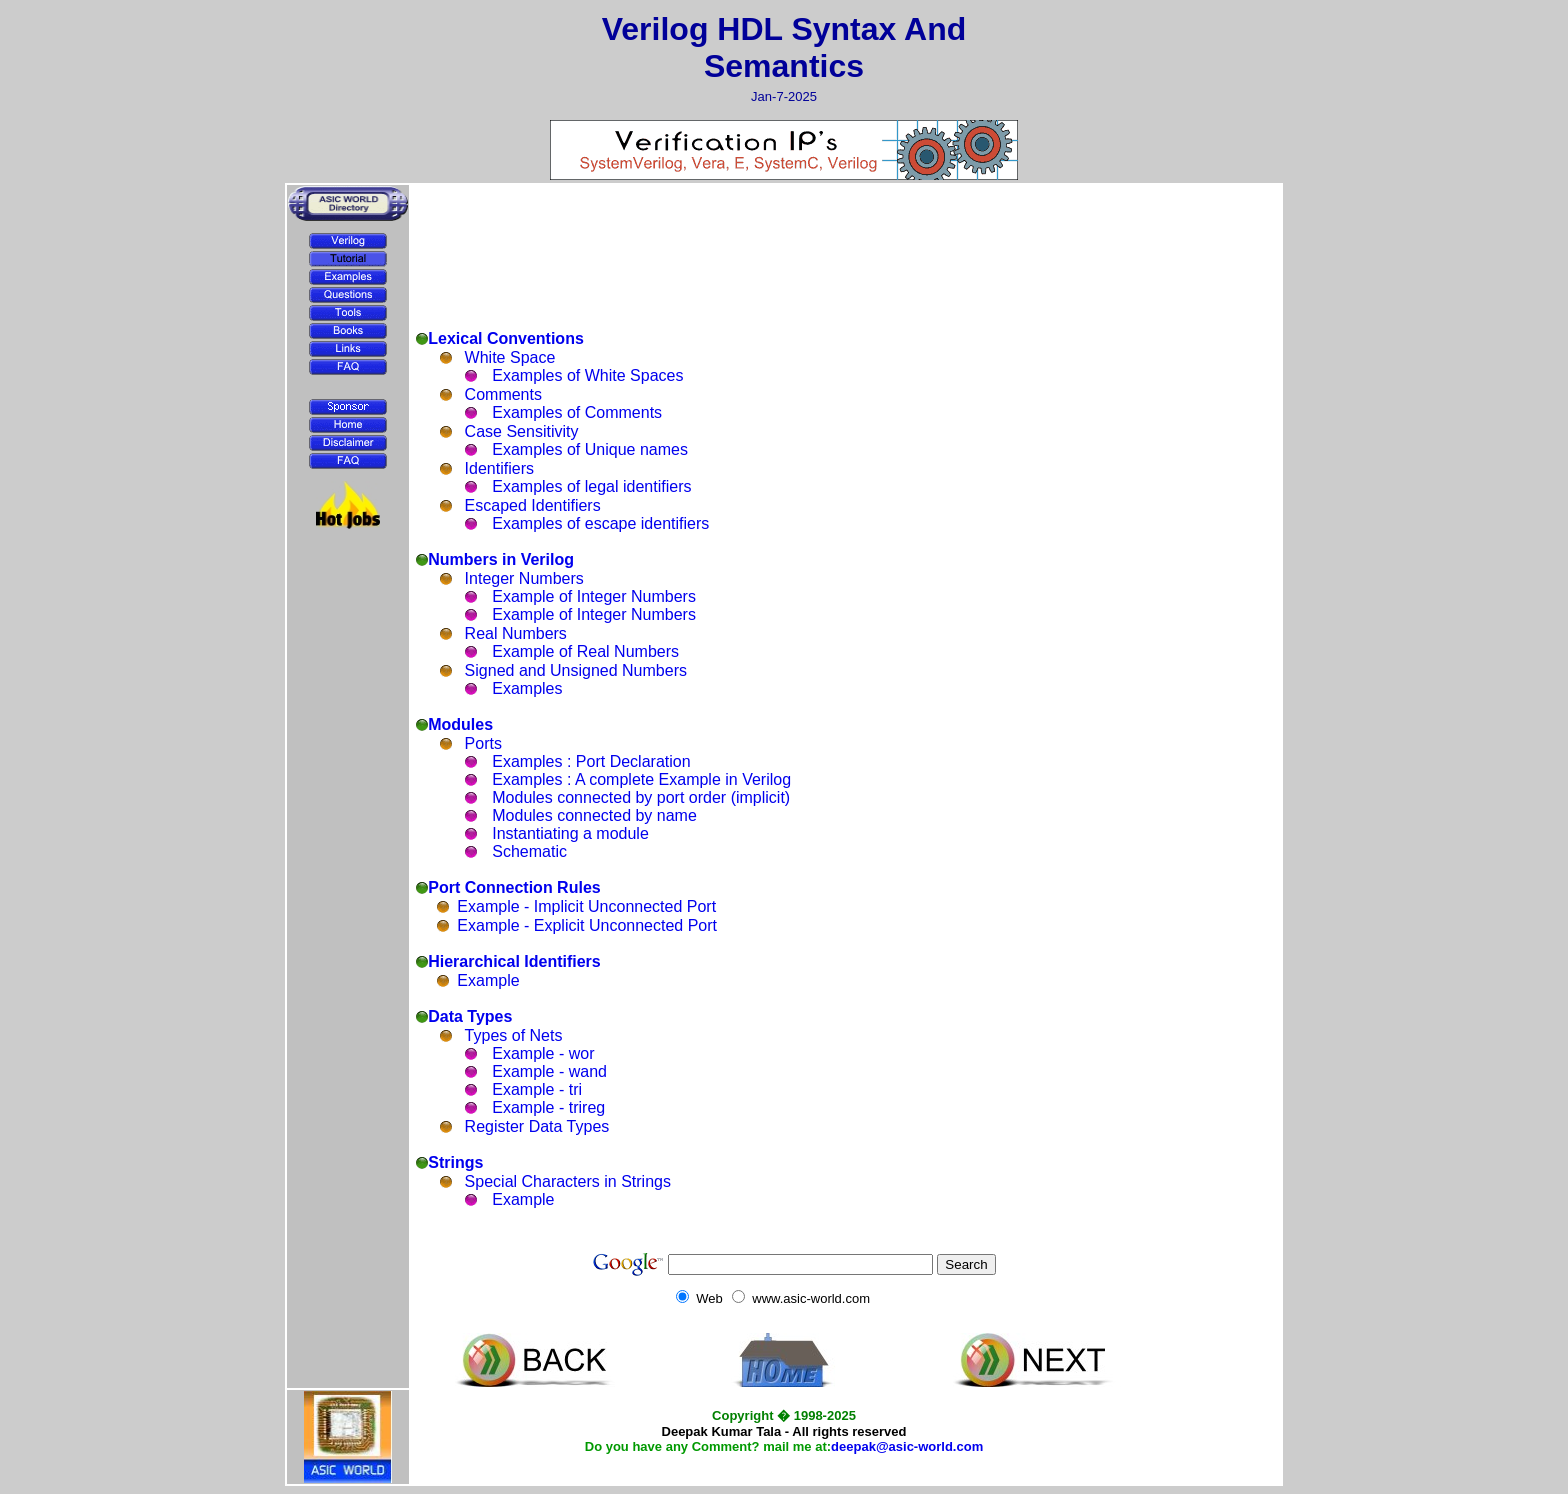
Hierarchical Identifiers (514, 961)
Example (488, 980)
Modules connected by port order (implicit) (641, 797)
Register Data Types (537, 1126)
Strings (455, 1162)
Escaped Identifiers (533, 505)
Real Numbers (516, 633)
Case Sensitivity (522, 431)
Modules (460, 724)
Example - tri (537, 1089)
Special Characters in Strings (568, 1181)
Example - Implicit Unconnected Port (586, 906)
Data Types (470, 1016)
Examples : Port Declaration (591, 761)
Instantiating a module (570, 833)
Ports (483, 743)
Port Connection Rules (514, 887)
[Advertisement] (348, 585)
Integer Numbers (524, 578)
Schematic (529, 851)
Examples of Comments (577, 412)
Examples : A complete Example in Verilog (641, 779)
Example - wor (543, 1053)
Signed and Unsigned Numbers (576, 670)
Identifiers (499, 468)
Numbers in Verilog (501, 559)
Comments (503, 394)
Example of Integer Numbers (594, 596)
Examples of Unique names (590, 449)
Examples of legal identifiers (591, 486)
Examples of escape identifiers (600, 523)
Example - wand (549, 1071)
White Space (510, 357)
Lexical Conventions (506, 338)
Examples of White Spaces (587, 375)
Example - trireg (548, 1107)
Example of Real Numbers (585, 651)
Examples (527, 688)
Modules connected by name (594, 815)
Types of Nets (514, 1035)
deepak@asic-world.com (907, 1446)
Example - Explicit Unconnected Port (587, 925)
